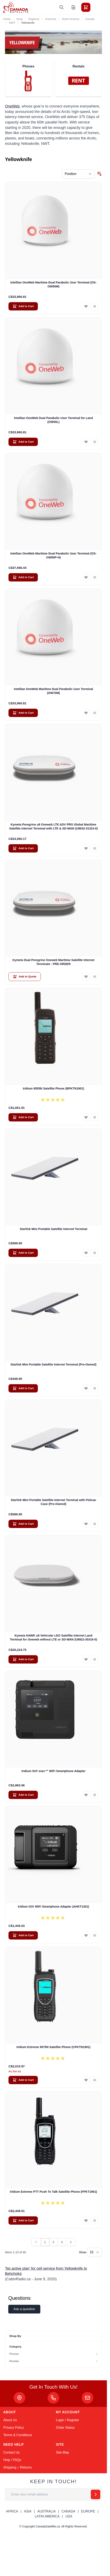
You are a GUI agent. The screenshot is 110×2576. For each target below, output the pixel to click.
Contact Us (11, 2452)
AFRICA (12, 2511)
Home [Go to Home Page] (7, 19)
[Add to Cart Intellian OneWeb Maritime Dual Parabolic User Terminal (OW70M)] (23, 713)
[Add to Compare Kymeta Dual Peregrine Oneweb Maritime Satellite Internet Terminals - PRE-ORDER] (94, 976)
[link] (36, 2242)
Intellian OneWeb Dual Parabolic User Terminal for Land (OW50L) (53, 420)
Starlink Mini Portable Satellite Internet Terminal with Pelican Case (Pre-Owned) (53, 1502)
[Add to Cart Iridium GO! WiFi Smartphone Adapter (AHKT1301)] (23, 1935)
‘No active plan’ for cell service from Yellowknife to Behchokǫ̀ (46, 2271)
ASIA (27, 2511)
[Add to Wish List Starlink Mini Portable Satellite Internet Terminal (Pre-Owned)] (86, 1388)
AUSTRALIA (46, 2511)
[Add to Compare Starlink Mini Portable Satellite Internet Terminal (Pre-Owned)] (94, 1388)
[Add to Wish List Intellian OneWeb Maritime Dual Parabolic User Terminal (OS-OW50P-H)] (86, 577)
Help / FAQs (12, 2460)
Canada (89, 19)
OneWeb (12, 106)
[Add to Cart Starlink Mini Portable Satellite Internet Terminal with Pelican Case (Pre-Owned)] (23, 1524)
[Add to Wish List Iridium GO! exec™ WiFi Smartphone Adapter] (86, 1795)
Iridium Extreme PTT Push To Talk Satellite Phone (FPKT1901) (53, 2191)
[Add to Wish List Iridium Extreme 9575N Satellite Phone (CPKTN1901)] (86, 2080)
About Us (10, 2420)
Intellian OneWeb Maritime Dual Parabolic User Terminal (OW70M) (53, 691)
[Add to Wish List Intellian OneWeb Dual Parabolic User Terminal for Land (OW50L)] (86, 442)
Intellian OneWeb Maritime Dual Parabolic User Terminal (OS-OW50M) (53, 284)
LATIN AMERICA (47, 2516)
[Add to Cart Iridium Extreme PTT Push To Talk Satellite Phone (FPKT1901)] (23, 2220)
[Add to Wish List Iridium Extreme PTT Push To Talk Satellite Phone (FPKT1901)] (86, 2220)
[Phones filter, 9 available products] (53, 2353)
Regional (34, 19)
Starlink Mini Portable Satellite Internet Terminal (53, 1229)
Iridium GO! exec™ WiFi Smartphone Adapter (54, 1771)
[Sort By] (78, 173)
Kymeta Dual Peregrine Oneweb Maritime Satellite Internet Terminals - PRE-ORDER (53, 962)
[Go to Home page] (15, 7)
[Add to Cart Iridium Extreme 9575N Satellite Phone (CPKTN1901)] (23, 2080)
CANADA (68, 2511)
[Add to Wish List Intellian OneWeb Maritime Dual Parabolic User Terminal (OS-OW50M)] (86, 306)
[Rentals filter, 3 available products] (53, 2361)
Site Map (62, 2452)
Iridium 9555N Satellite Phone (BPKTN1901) (53, 1088)
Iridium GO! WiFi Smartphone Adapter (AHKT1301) (53, 1906)
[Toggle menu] (97, 7)
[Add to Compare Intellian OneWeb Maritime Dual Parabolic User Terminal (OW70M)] (94, 713)
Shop (19, 19)
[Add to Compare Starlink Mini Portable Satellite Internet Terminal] (94, 1253)
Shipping (9, 2467)
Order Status (65, 2427)
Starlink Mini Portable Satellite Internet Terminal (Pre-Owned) (54, 1364)
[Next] (70, 2242)
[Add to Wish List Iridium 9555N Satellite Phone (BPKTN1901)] (86, 1117)
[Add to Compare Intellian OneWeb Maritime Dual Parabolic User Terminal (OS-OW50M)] (94, 306)
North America (70, 19)
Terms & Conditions (17, 2435)
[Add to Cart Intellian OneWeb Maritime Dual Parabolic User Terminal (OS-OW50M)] (23, 306)
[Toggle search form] (61, 7)
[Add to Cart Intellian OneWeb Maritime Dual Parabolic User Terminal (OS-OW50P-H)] (23, 577)
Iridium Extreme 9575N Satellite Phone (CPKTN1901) (54, 2047)
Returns (26, 2467)
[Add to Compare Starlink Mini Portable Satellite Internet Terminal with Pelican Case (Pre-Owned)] (94, 1524)
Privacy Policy (13, 2427)
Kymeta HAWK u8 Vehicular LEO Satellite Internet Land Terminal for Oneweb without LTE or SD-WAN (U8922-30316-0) (53, 1637)
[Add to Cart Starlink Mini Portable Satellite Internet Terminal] (23, 1253)
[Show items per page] (94, 2252)
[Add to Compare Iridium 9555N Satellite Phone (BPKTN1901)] (94, 1117)
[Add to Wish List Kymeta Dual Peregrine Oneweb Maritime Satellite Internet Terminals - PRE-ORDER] (86, 976)
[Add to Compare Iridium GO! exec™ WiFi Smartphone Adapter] (94, 1795)
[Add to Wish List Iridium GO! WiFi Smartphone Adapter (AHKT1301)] (86, 1935)
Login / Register (67, 2420)
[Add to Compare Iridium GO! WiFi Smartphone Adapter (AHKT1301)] (94, 1935)
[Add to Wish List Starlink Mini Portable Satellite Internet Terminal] (86, 1253)
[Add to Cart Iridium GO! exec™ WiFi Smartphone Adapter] (23, 1795)
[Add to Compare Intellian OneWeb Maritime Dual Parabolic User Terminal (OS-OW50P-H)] (94, 577)
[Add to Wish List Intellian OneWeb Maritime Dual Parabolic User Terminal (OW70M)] (86, 713)
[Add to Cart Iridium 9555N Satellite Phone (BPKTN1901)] (23, 1117)
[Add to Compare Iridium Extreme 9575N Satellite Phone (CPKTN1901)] (94, 2080)
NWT (12, 22)
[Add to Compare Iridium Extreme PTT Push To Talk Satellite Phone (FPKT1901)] (94, 2220)
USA (68, 2516)
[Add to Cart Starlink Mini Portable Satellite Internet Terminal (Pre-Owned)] (23, 1388)
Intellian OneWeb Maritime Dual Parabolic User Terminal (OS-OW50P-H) (53, 555)
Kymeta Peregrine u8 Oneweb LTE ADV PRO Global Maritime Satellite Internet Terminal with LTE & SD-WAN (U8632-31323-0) (53, 826)
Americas (50, 19)
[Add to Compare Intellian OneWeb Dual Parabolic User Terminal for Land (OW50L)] (94, 442)
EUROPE (88, 2511)
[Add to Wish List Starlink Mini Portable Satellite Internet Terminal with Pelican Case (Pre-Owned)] (86, 1524)
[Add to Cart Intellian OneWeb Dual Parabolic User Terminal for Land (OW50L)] (23, 442)
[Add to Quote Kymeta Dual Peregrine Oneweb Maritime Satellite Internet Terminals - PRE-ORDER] (24, 976)
